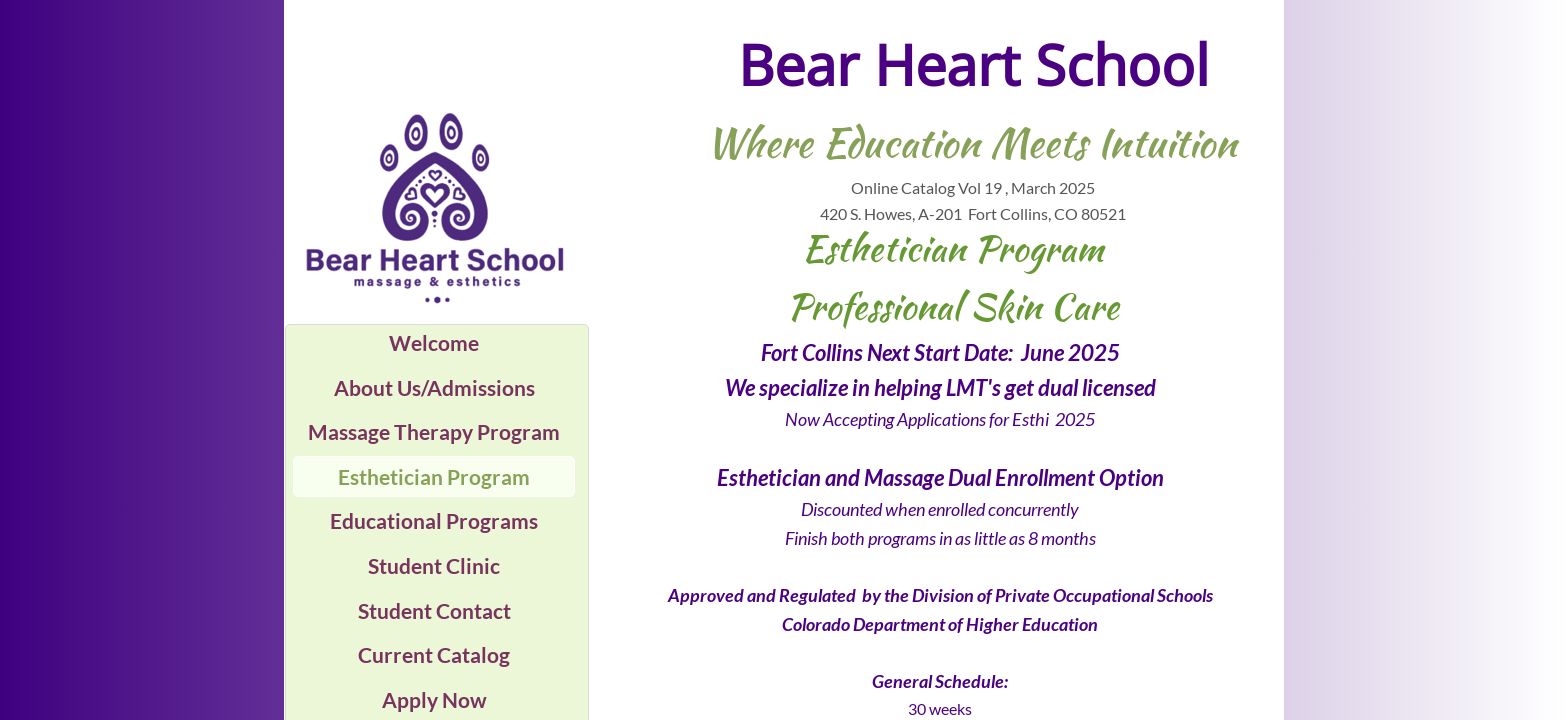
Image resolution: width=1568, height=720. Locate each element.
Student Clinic (434, 565)
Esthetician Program (434, 476)
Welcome (434, 342)
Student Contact (434, 610)
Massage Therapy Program (434, 431)
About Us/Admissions (434, 387)
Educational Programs (434, 520)
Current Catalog (434, 654)
